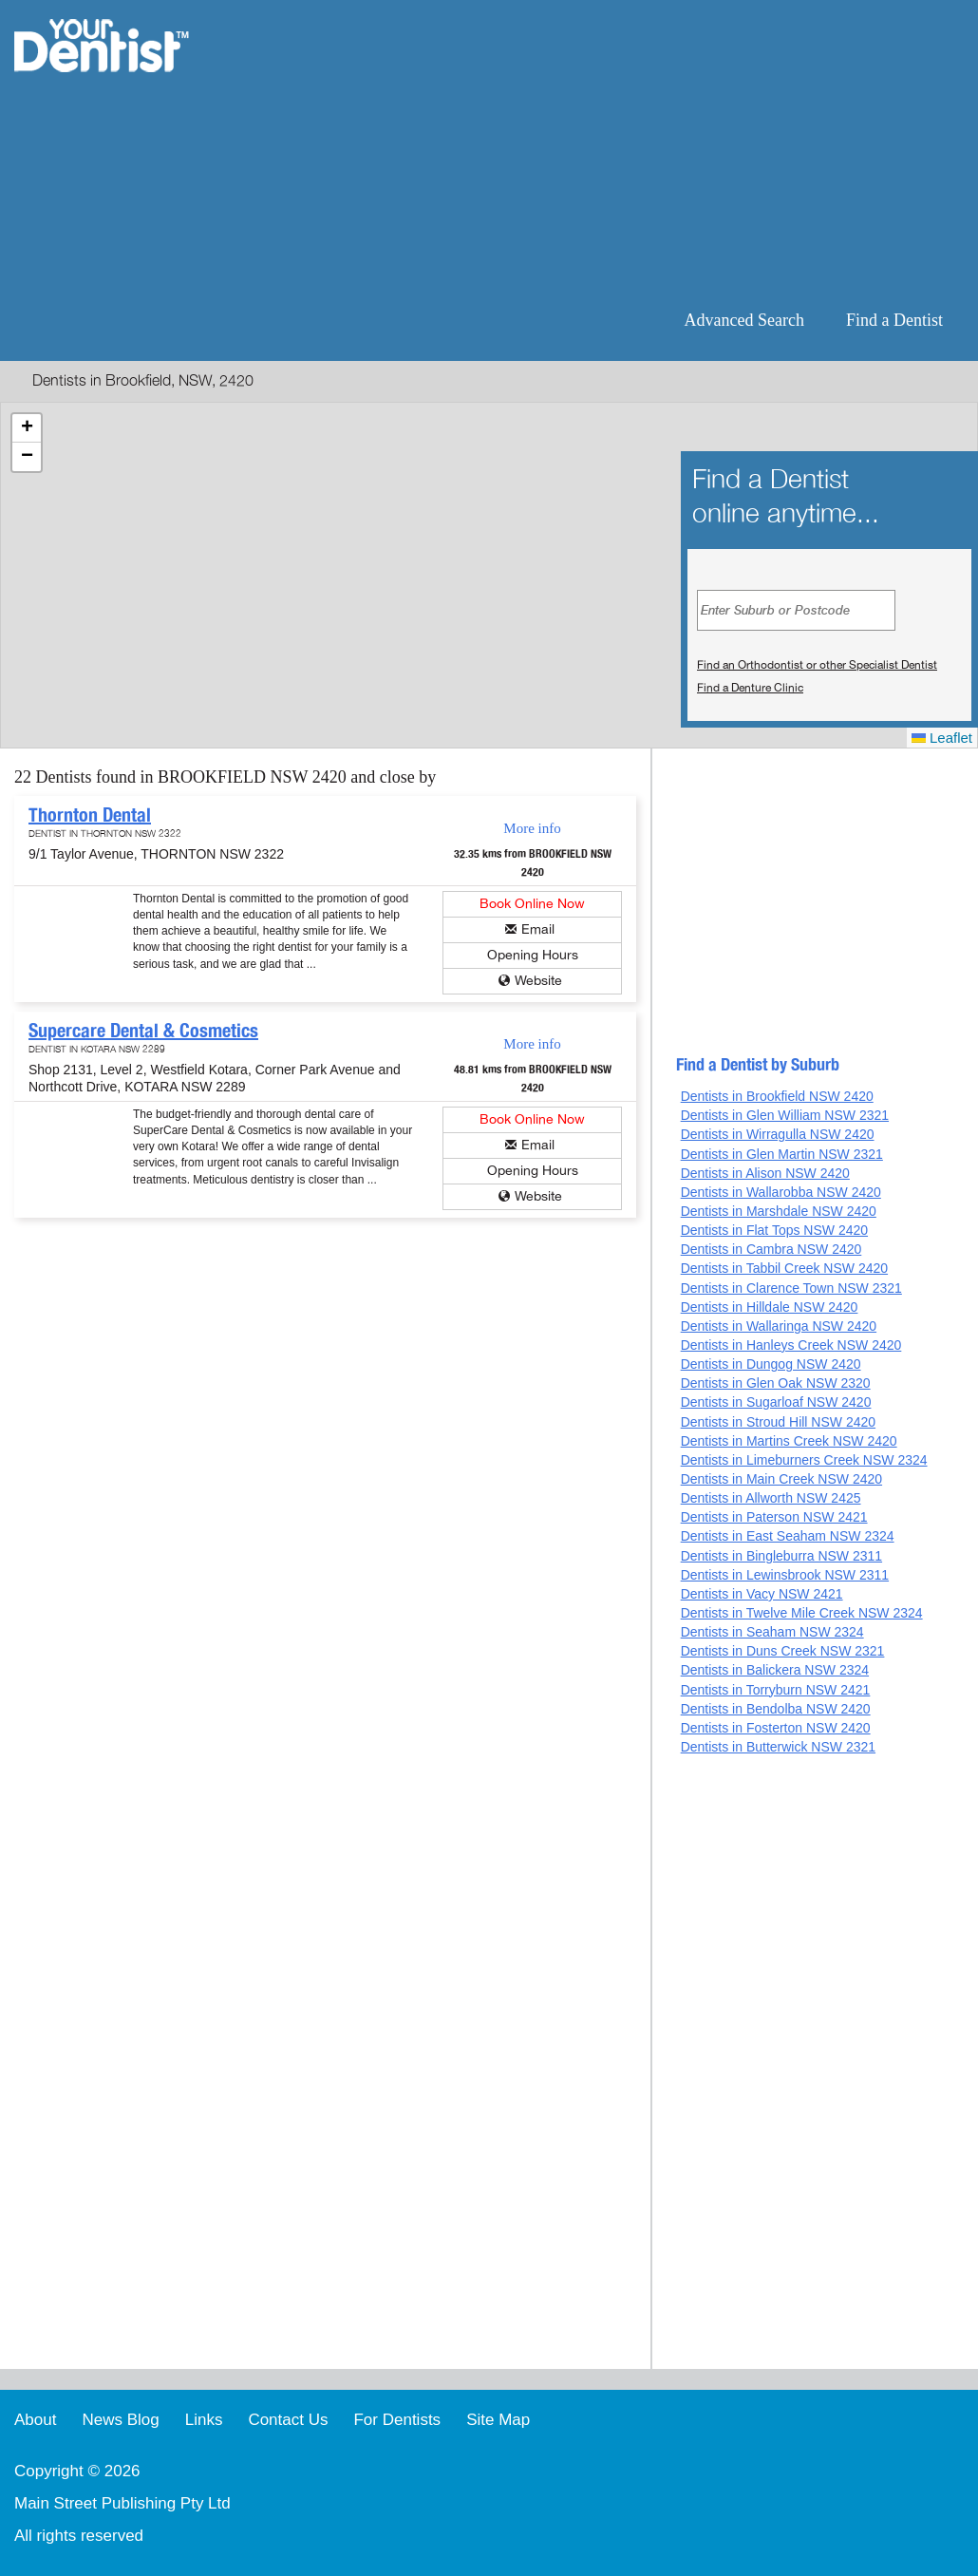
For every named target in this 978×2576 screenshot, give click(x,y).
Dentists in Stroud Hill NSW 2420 (778, 1422)
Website (538, 981)
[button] (26, 428)
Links (204, 2420)
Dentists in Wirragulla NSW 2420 (778, 1134)
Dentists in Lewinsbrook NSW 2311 (785, 1574)
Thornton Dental (89, 815)
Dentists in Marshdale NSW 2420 (778, 1211)
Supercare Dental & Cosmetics (143, 1030)
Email (538, 929)
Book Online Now (532, 904)
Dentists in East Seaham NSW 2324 (787, 1536)
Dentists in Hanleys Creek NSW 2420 (791, 1345)
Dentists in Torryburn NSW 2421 (776, 1689)
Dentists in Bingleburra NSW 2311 (781, 1555)
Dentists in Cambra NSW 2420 (771, 1249)
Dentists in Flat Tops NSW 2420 (774, 1230)
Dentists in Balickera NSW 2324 (775, 1669)
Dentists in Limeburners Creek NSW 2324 (804, 1460)
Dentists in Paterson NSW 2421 (774, 1517)
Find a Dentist (894, 320)
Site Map (498, 2420)
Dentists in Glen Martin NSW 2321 (782, 1154)
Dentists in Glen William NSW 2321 (785, 1115)
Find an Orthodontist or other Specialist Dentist (817, 665)
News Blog (120, 2420)
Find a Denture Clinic (750, 687)
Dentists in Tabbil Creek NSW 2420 (784, 1268)
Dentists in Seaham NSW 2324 (772, 1631)
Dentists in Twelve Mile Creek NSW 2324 (802, 1612)
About (35, 2420)
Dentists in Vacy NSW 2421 (762, 1593)
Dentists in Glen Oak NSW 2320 (776, 1383)
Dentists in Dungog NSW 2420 (771, 1364)
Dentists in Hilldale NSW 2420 (769, 1307)
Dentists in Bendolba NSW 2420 (776, 1708)
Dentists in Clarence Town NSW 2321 (791, 1288)
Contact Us (288, 2420)
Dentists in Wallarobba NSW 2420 (781, 1192)
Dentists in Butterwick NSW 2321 (778, 1746)
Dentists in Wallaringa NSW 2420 (778, 1326)
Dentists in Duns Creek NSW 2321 (783, 1650)
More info (531, 828)
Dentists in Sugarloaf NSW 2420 (776, 1402)
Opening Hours (532, 955)
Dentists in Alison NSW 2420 (765, 1173)
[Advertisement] (612, 152)
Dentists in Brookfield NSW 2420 (777, 1096)
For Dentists (397, 2420)
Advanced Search (744, 320)
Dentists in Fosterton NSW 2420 (776, 1727)
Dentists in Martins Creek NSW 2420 (789, 1441)
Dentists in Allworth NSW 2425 (771, 1498)
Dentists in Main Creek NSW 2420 (781, 1479)
